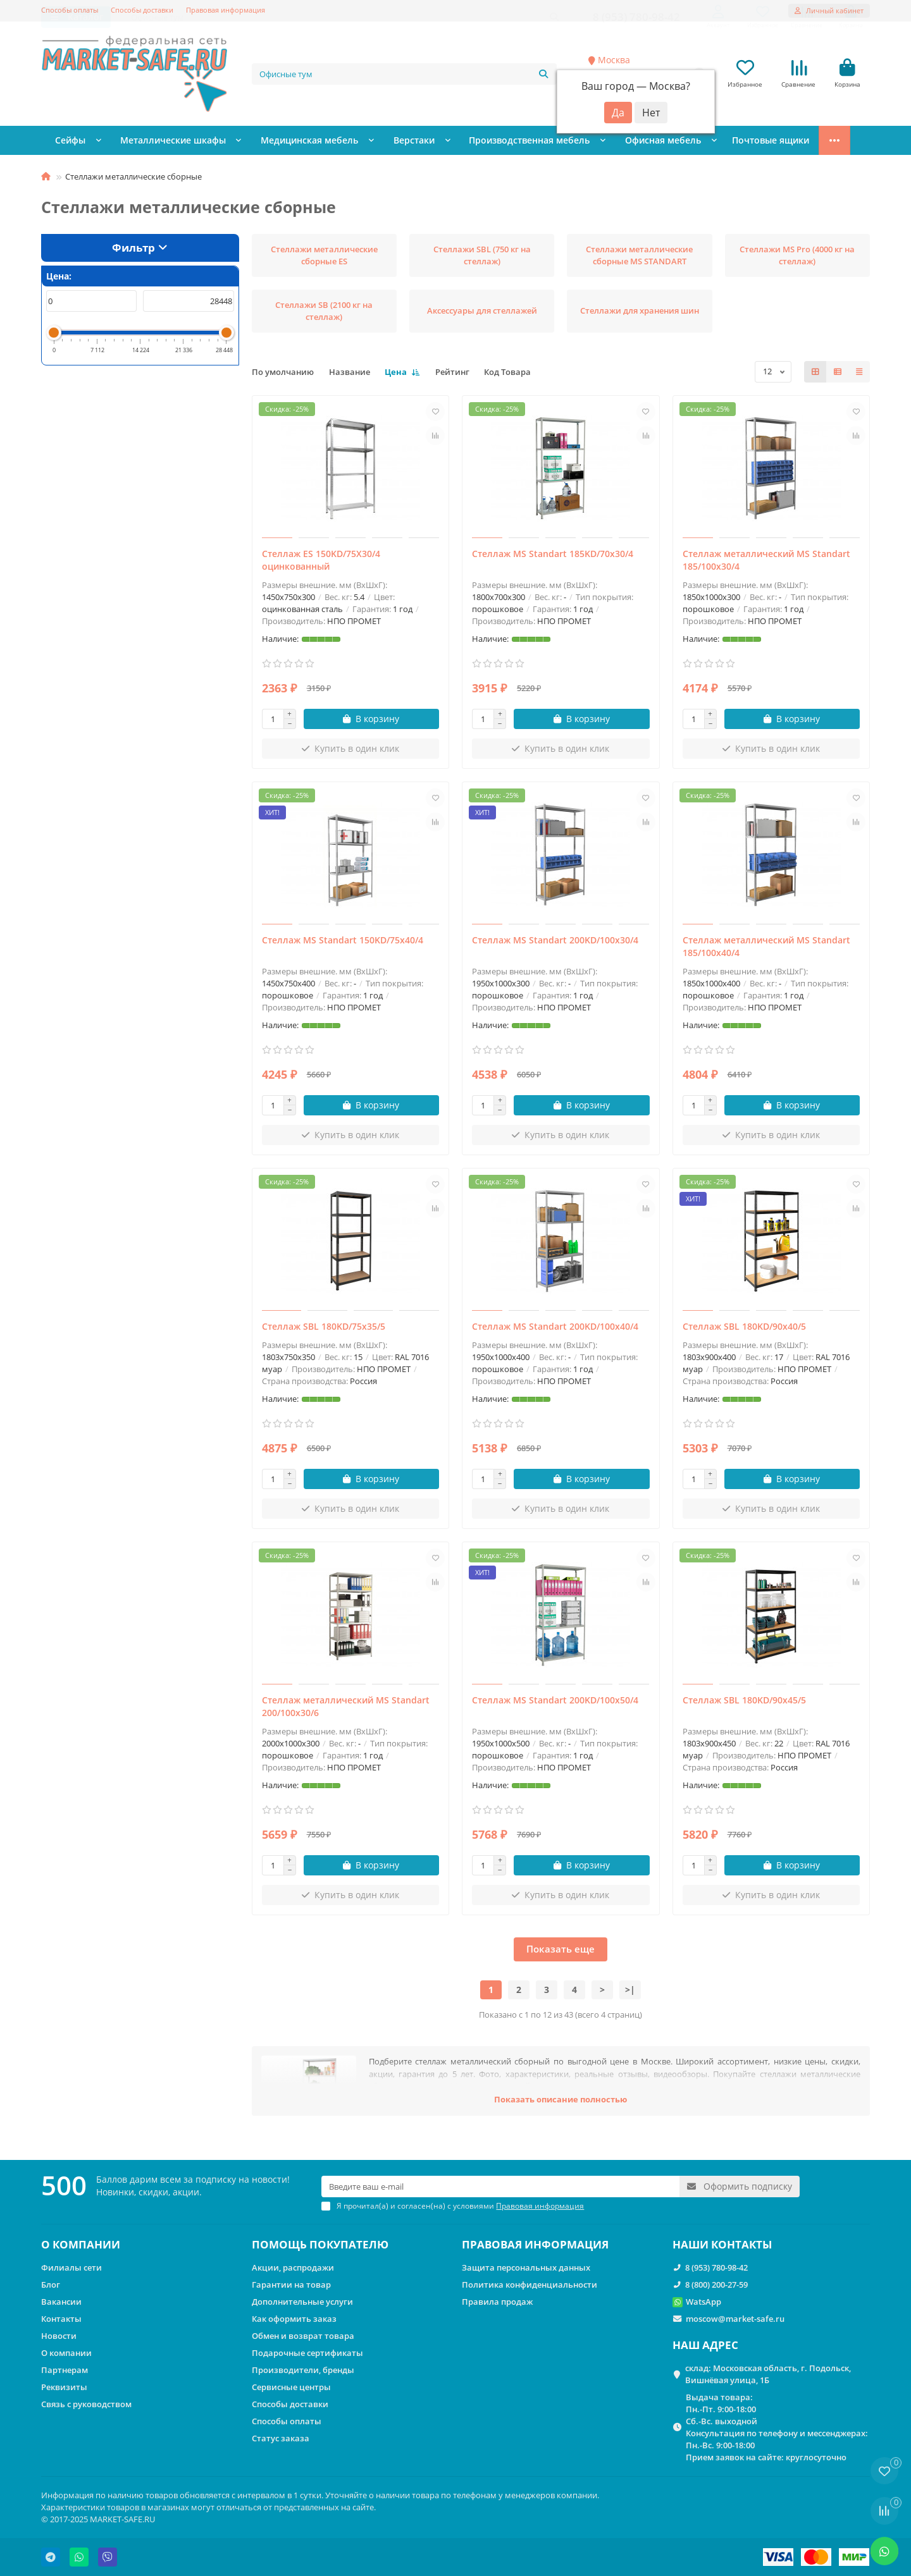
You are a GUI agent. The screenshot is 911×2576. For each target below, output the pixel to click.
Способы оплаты (69, 10)
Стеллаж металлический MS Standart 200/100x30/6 (346, 1709)
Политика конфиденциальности (529, 2284)
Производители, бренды (303, 2370)
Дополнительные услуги (302, 2301)
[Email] (500, 2186)
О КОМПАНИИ (80, 2244)
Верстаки (386, 143)
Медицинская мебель (289, 143)
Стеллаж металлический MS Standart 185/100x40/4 (766, 949)
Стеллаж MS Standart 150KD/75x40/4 (342, 943)
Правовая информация (225, 10)
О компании (66, 2352)
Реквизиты (64, 2387)
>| (630, 1993)
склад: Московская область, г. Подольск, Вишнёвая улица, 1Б (768, 2374)
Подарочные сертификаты (307, 2352)
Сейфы (68, 143)
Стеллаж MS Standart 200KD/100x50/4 (555, 1703)
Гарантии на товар (291, 2284)
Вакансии (61, 2301)
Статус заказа (280, 2438)
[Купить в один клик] (351, 752)
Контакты (61, 2318)
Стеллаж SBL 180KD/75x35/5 (323, 1329)
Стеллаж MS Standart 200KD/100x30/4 (555, 943)
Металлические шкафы (163, 143)
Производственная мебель (493, 143)
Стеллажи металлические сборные (755, 143)
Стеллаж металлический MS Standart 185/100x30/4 (766, 563)
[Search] (404, 75)
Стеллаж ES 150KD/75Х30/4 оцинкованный (321, 563)
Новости (59, 2335)
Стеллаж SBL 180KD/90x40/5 (744, 1329)
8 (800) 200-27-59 (716, 2284)
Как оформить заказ (294, 2318)
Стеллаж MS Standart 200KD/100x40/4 (555, 1329)
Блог (50, 2284)
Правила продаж (497, 2301)
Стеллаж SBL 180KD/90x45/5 (744, 1703)
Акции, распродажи (293, 2267)
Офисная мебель (616, 143)
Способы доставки (142, 10)
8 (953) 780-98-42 (716, 2267)
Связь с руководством (86, 2404)
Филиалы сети (71, 2267)
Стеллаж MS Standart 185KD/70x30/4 (552, 557)
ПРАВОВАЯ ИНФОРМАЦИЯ (535, 2244)
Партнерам (64, 2370)
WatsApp (703, 2301)
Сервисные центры (291, 2387)
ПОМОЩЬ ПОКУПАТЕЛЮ (320, 2244)
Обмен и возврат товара (303, 2335)
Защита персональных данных (526, 2267)
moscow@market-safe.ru (735, 2318)
